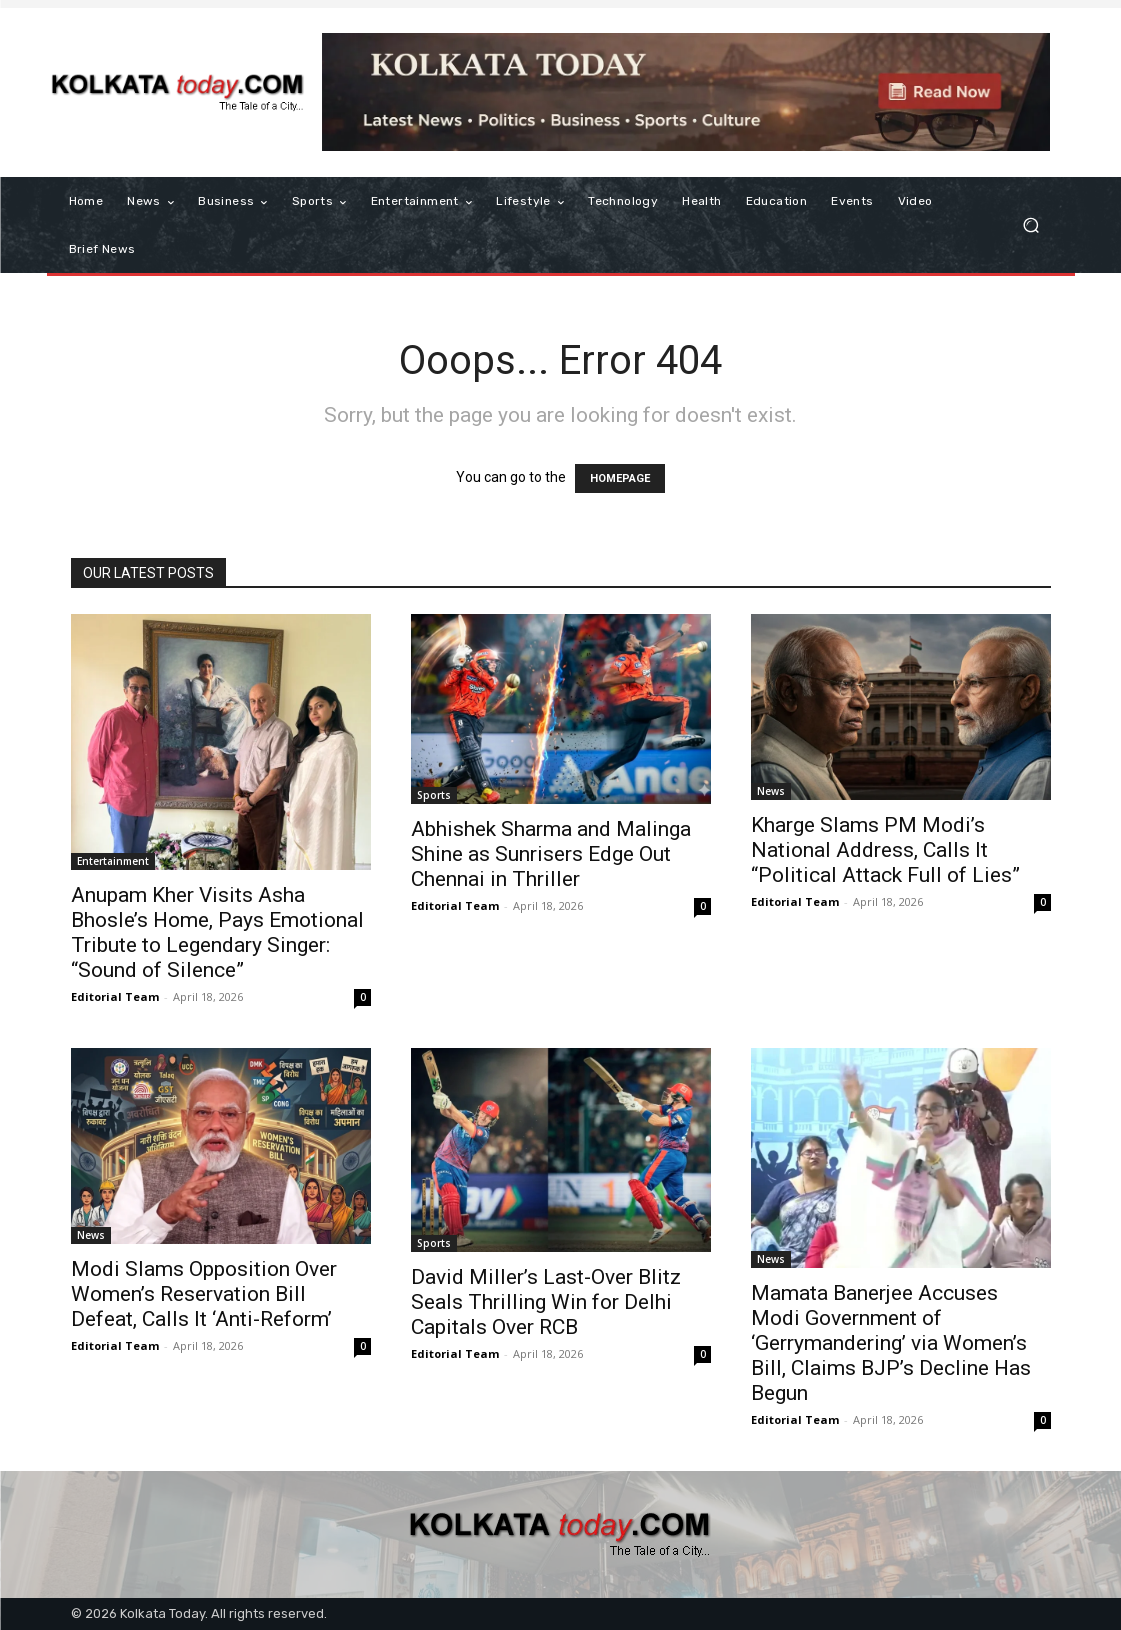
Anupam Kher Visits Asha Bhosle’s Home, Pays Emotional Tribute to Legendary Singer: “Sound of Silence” (217, 932)
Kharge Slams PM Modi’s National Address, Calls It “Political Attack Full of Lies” (885, 850)
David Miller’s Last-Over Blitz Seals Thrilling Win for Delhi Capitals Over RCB (546, 1302)
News (771, 791)
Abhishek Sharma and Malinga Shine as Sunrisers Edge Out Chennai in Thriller (551, 854)
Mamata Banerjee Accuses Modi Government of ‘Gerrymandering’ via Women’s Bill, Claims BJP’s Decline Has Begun (891, 1343)
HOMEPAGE (620, 478)
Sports (434, 795)
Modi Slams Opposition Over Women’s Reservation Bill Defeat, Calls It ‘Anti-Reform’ (204, 1294)
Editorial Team (115, 996)
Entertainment (113, 861)
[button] (1031, 225)
